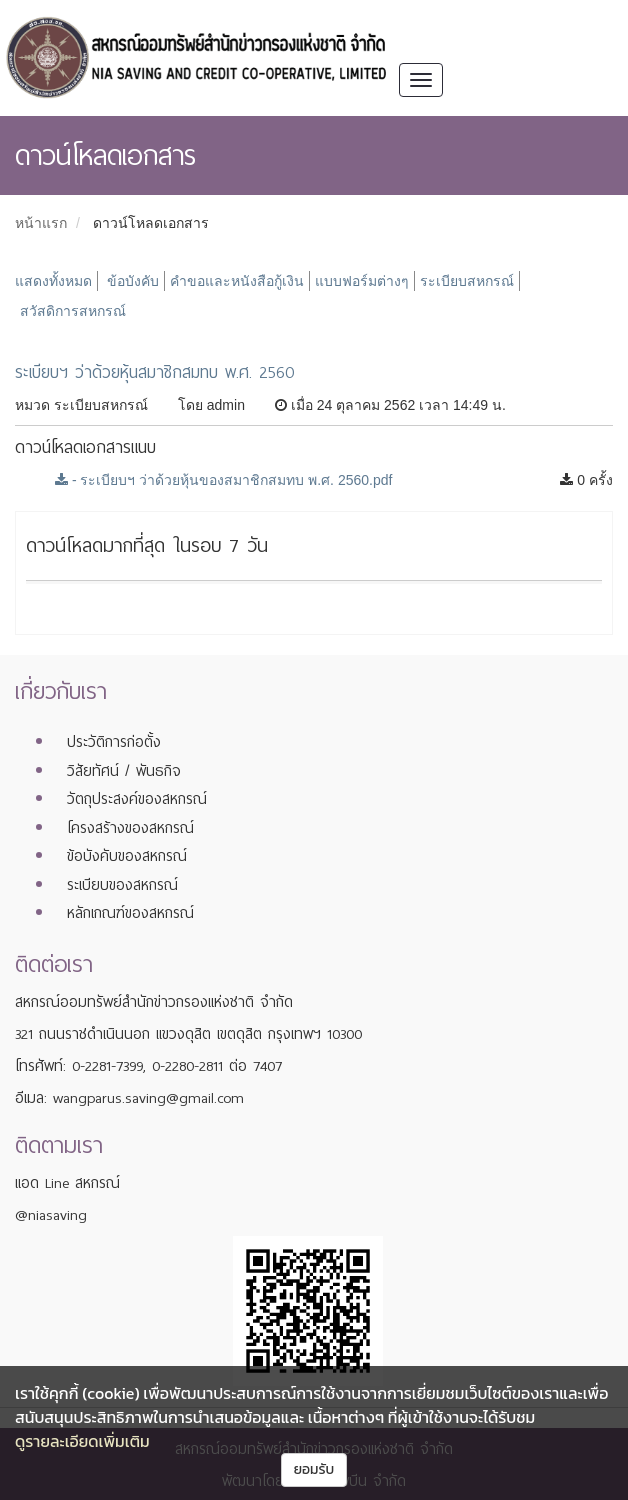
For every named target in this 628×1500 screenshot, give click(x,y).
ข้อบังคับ (133, 281)
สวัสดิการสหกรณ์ (73, 311)
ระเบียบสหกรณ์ (467, 281)
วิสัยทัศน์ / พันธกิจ (124, 771)
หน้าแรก (41, 223)
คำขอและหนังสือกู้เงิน (237, 281)
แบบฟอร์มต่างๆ (362, 281)
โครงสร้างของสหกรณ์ (130, 828)
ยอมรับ (314, 1469)
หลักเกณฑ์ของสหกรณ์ (130, 913)
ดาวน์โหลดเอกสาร (151, 223)
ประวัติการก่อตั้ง (114, 742)
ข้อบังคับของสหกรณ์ (127, 856)
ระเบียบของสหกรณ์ (122, 885)
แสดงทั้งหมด (53, 281)
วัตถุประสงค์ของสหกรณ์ (137, 799)
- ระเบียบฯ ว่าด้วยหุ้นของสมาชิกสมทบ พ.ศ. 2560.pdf (223, 480)
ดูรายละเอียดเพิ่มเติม (82, 1441)
